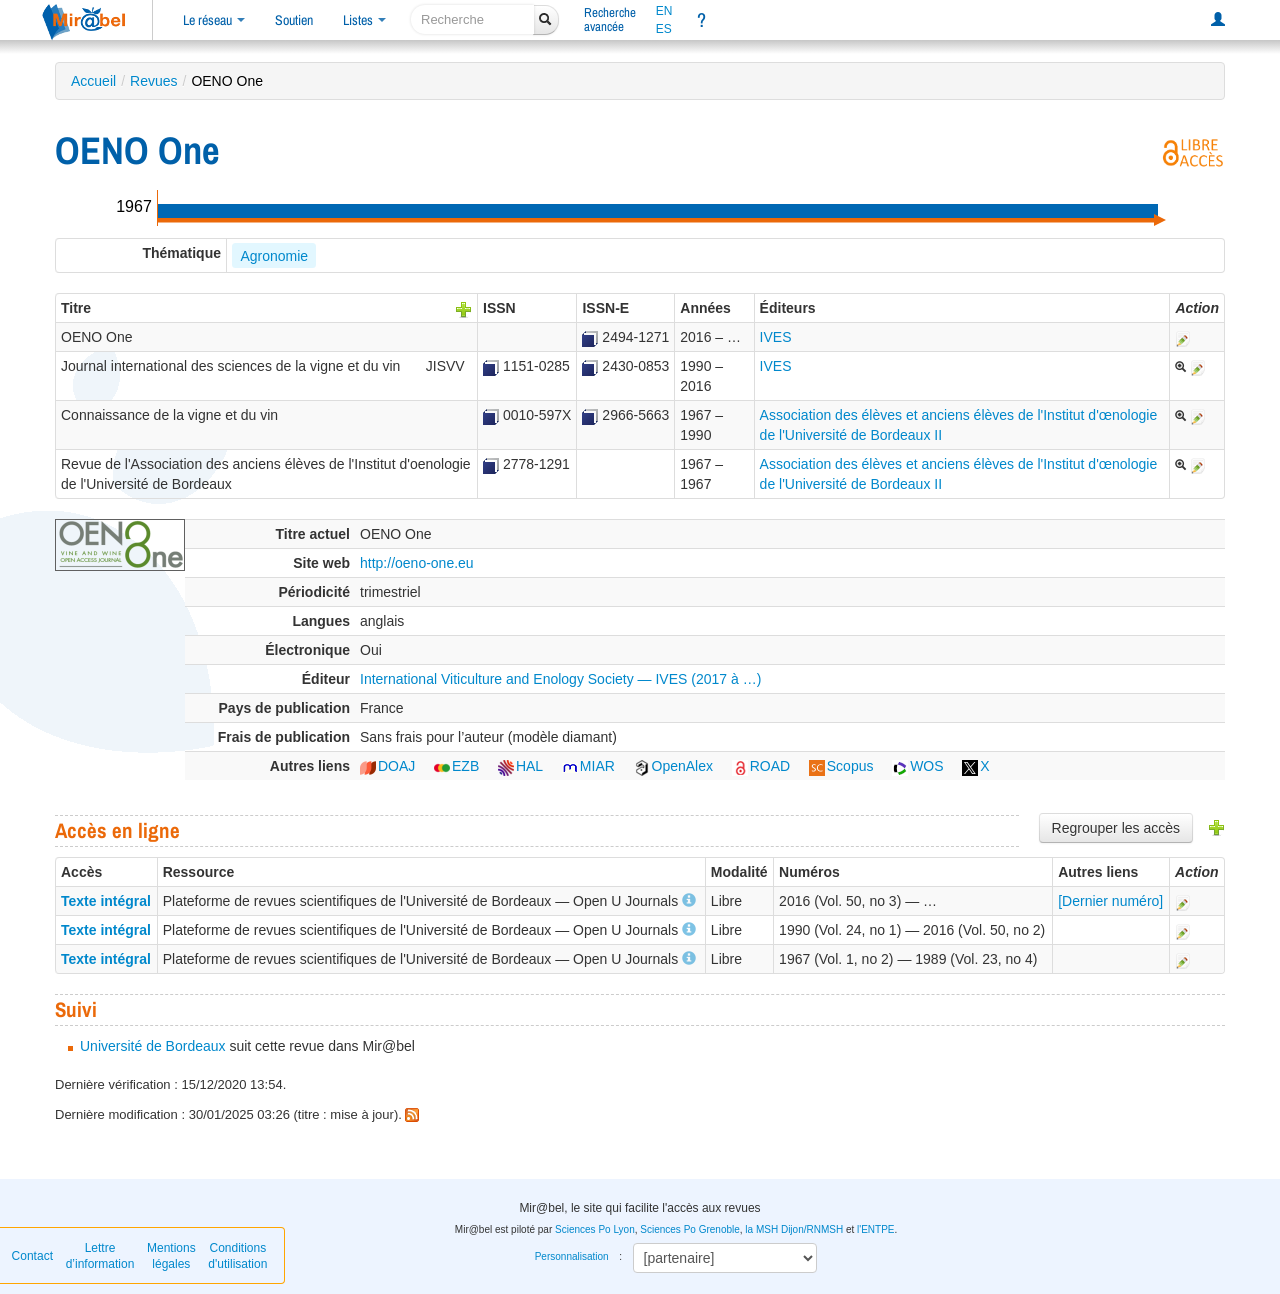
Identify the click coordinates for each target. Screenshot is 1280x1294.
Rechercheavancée (610, 19)
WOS (917, 766)
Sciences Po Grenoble (690, 1229)
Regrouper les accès (1116, 828)
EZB (456, 766)
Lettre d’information (100, 1256)
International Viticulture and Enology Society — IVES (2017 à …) (560, 679)
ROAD (761, 766)
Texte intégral (106, 901)
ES (664, 29)
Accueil (93, 81)
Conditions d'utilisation (237, 1256)
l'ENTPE (875, 1229)
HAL (520, 766)
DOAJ (387, 766)
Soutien (294, 20)
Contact (32, 1256)
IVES (776, 337)
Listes (364, 20)
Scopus (841, 766)
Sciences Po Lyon (595, 1229)
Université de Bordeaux (153, 1046)
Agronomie (274, 256)
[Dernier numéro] (1110, 901)
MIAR (588, 766)
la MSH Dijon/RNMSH (794, 1229)
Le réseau (214, 20)
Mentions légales (171, 1256)
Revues (153, 81)
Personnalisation (572, 1256)
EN (664, 11)
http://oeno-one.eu (417, 563)
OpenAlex (673, 766)
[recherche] (472, 19)
